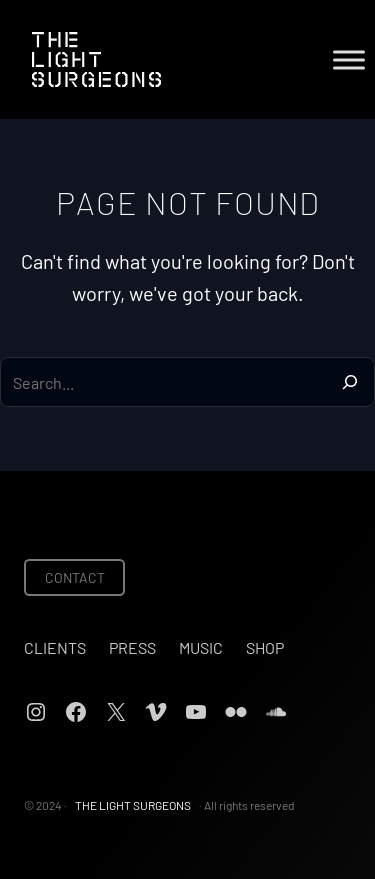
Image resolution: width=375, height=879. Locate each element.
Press (132, 647)
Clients (55, 647)
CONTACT (75, 577)
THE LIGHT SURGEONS (133, 805)
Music (201, 647)
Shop (265, 647)
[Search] (350, 382)
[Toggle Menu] (349, 59)
